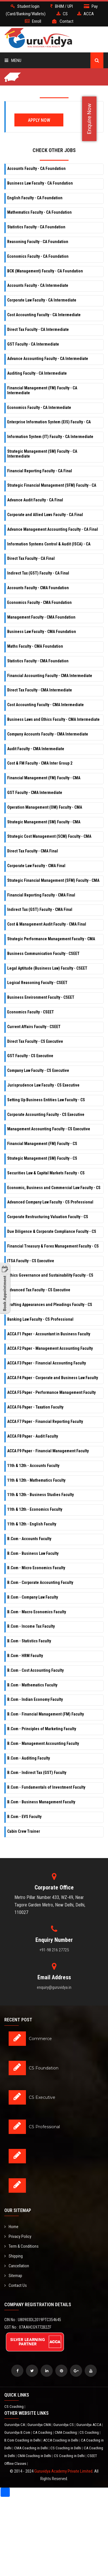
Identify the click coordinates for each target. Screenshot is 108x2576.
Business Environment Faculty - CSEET (40, 997)
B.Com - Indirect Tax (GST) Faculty (36, 1772)
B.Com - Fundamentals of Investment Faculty (46, 1787)
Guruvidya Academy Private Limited (63, 2471)
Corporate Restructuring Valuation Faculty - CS (47, 1216)
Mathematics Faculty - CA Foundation (39, 212)
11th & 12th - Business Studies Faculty (40, 1494)
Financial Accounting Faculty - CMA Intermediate (49, 675)
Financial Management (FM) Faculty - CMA (43, 778)
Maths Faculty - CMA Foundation (35, 646)
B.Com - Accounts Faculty (29, 1538)
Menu (13, 60)
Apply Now (39, 120)
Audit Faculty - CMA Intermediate (35, 748)
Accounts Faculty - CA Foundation (36, 168)
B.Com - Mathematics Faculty (32, 1685)
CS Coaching (14, 2406)
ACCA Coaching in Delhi (61, 2440)
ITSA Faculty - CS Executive (30, 1260)
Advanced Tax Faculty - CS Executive (38, 1290)
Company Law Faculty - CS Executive (38, 1070)
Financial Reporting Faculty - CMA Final (41, 895)
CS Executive (42, 2097)
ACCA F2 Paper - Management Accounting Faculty (50, 1348)
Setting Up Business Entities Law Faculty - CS (46, 1099)
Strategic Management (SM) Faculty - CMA (43, 822)
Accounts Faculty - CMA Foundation (38, 587)
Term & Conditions (21, 2246)
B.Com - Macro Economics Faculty (36, 1612)
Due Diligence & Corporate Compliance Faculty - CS (51, 1231)
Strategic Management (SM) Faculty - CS (42, 1158)
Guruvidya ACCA (89, 2425)
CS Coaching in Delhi (66, 2448)
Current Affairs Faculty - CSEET (33, 1026)
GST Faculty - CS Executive (30, 1055)
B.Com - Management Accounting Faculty (43, 1743)
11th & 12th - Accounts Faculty (33, 1465)
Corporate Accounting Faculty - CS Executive (45, 1114)
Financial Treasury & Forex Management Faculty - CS (53, 1246)
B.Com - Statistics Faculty (29, 1641)
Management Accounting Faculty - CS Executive (48, 1129)
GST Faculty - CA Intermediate (33, 344)
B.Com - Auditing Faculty (28, 1758)
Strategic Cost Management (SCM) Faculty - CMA (49, 836)
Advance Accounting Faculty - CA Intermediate (47, 358)
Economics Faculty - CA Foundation (38, 256)
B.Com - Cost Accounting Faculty (35, 1670)
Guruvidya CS (64, 2425)
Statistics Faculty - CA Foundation (36, 227)
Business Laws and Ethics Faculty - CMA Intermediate (53, 719)
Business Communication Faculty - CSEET (43, 953)
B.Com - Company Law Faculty (32, 1597)
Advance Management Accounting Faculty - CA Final (52, 529)
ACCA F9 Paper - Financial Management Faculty (48, 1451)
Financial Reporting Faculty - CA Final (39, 471)
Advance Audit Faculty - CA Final (35, 500)
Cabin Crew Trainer (23, 1831)
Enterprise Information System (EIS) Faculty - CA (49, 422)
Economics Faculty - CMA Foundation (39, 602)
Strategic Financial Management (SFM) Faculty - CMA (53, 880)
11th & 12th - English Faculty (31, 1524)
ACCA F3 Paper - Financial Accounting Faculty (46, 1363)
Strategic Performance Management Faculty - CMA (51, 939)
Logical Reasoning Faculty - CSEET (37, 982)
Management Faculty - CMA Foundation (41, 617)
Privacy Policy (17, 2236)
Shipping (13, 2256)
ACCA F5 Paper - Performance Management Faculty (51, 1392)
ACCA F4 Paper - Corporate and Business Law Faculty (52, 1377)
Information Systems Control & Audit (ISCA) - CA (48, 544)
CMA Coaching (66, 2432)
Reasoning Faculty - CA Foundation (37, 241)
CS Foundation (43, 2068)
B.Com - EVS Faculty (24, 1816)
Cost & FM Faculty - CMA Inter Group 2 (39, 763)
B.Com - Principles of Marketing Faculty (41, 1728)
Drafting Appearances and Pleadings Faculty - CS (49, 1304)
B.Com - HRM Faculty (25, 1655)
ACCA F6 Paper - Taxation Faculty (35, 1407)
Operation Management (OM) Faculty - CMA (44, 807)
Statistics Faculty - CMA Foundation (38, 661)
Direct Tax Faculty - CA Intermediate (38, 329)
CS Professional (44, 2126)
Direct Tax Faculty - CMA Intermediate (39, 690)
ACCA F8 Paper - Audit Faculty (32, 1436)
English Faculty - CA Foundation (34, 198)
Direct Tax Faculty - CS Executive (35, 1041)
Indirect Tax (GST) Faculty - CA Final (38, 573)
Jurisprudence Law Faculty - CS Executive (43, 1085)
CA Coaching (43, 2432)
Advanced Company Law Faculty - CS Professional (50, 1202)
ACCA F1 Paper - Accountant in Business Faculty (48, 1334)
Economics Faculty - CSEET (30, 1012)
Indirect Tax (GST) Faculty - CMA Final (39, 909)
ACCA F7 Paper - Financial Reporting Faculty (45, 1421)
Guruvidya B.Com (17, 2432)
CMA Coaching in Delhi (31, 2448)
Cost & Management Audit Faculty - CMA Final (46, 924)
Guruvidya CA (15, 2425)
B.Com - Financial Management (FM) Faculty (45, 1714)
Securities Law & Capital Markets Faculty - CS (46, 1173)
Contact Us (15, 2285)
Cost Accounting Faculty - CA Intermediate (44, 314)
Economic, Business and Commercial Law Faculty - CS (54, 1187)
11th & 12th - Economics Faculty (34, 1509)
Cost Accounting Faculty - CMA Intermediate (45, 704)
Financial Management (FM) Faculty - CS (42, 1143)
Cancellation (16, 2266)
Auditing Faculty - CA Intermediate (37, 373)
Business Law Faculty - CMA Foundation (41, 631)
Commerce (40, 2038)
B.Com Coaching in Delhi (22, 2440)
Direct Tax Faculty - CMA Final (32, 851)
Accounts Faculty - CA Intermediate (37, 285)
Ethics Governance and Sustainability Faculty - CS (50, 1275)
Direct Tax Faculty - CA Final (31, 558)
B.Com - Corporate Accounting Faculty (40, 1582)
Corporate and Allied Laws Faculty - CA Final (45, 514)
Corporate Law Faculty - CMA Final (36, 865)
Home (11, 2226)
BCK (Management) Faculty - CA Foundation (45, 271)
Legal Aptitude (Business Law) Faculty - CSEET (47, 968)
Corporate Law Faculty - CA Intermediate (41, 300)
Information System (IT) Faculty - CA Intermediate (50, 436)
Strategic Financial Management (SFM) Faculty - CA (51, 485)
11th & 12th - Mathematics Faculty (36, 1480)
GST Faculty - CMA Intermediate (34, 792)
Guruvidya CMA (39, 2425)
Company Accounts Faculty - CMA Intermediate (47, 734)
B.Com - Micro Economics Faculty (36, 1567)
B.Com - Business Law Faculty (32, 1553)
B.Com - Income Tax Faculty (31, 1626)
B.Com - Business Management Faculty (41, 1802)
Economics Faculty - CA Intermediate (39, 407)
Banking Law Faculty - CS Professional (40, 1319)
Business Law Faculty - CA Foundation (40, 183)
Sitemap (13, 2275)
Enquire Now (89, 118)
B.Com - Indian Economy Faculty (35, 1699)
